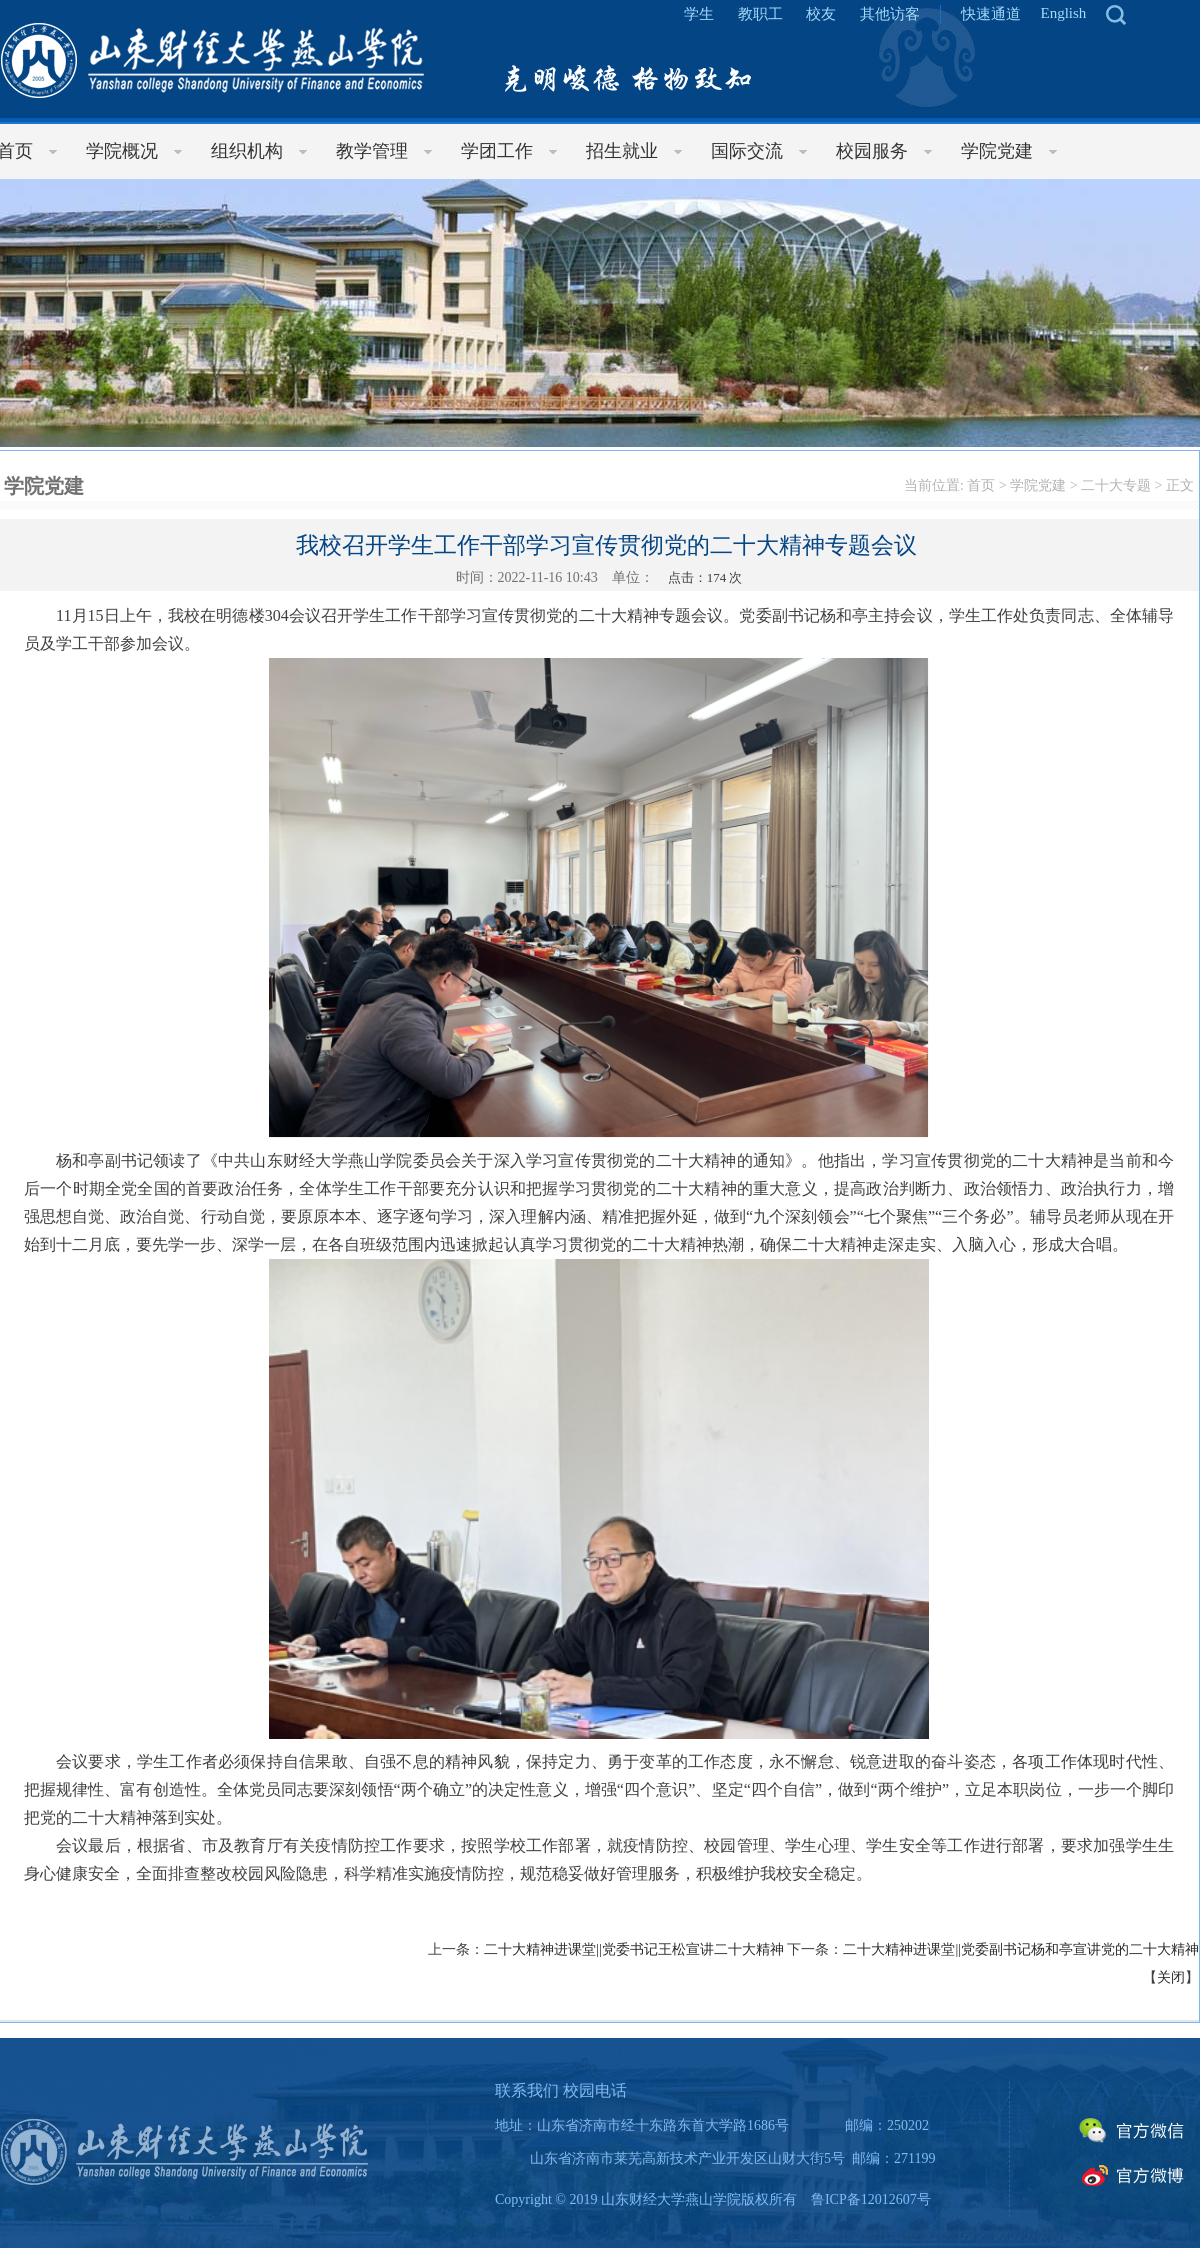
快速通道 (991, 14)
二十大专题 (1116, 485)
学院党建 (1038, 485)
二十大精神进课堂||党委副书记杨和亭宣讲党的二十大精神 (1021, 1949)
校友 (821, 14)
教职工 (760, 14)
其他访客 (890, 14)
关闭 (1171, 1977)
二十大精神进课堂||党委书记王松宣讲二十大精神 (634, 1949)
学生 (699, 14)
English (1064, 13)
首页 (981, 485)
